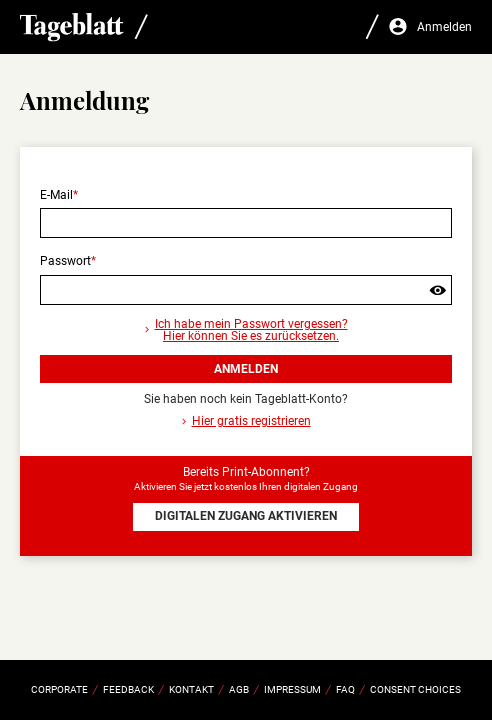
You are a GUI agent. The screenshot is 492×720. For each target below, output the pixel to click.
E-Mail (56, 195)
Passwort (65, 261)
